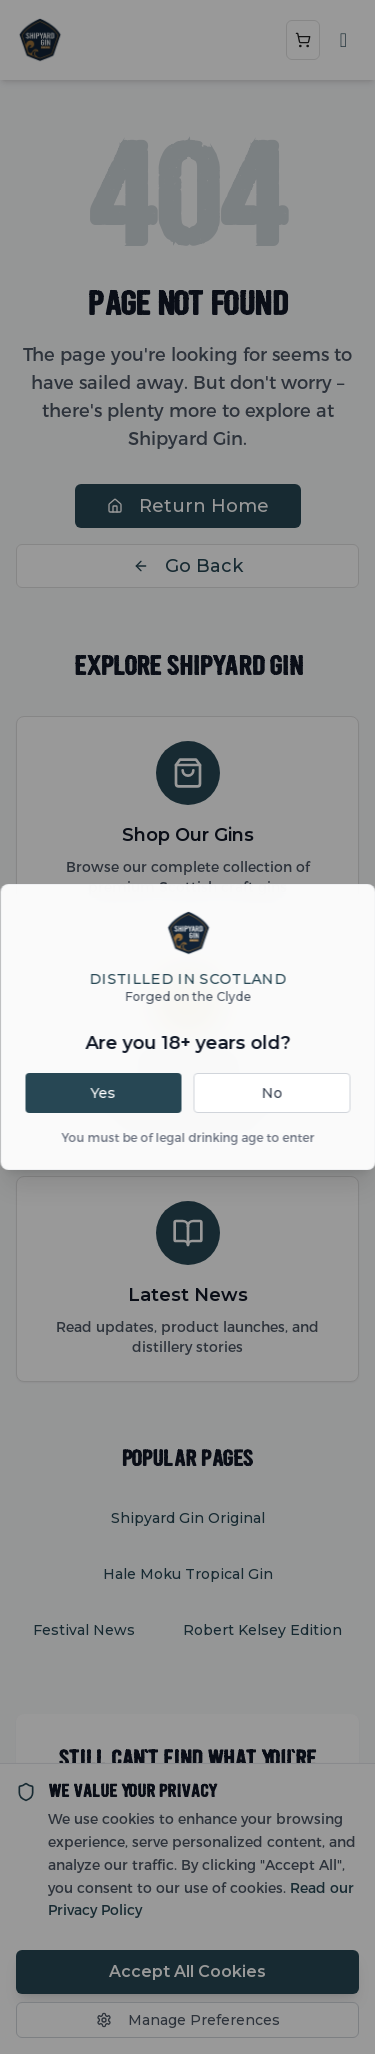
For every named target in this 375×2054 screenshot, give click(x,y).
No (271, 1093)
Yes (102, 1093)
